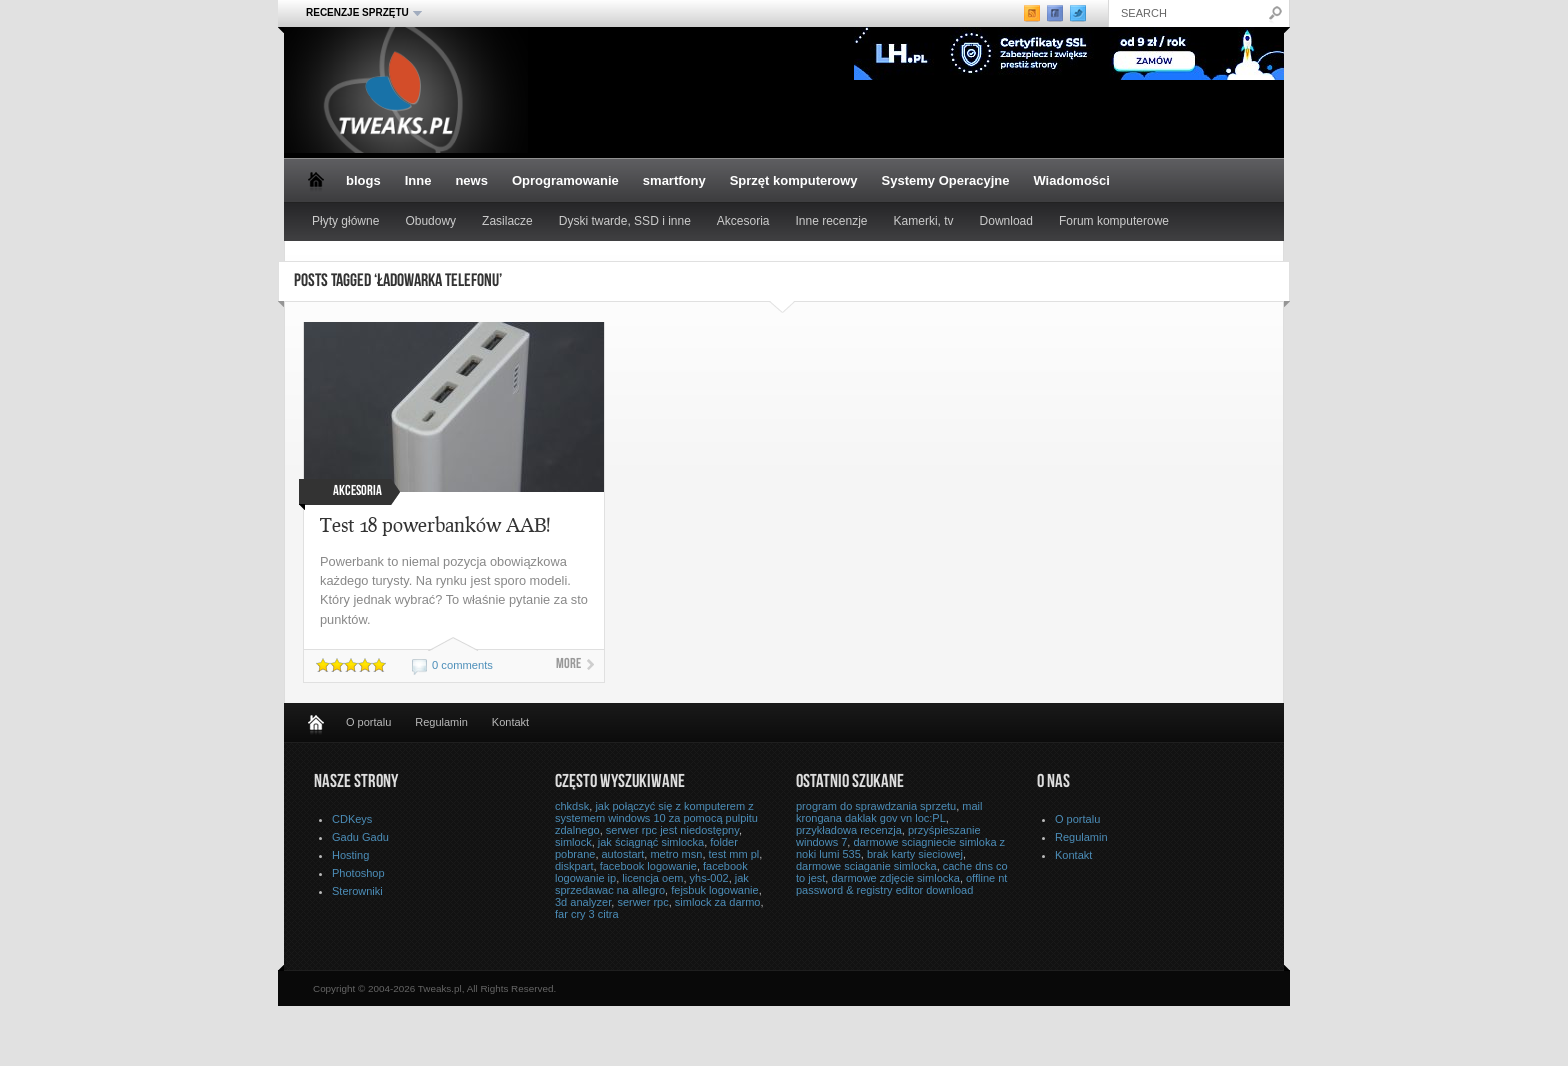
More (568, 665)
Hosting (350, 855)
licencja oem (652, 878)
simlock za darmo (718, 902)
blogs (363, 180)
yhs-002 (709, 878)
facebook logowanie (648, 866)
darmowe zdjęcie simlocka (895, 878)
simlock (573, 842)
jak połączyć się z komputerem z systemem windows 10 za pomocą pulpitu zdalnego (656, 818)
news (471, 180)
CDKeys (352, 819)
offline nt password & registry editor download (901, 884)
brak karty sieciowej (915, 854)
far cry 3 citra (587, 914)
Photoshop (358, 873)
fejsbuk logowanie (714, 890)
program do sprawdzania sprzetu (876, 806)
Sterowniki (357, 891)
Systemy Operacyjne (946, 180)
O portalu (368, 722)
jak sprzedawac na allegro (652, 884)
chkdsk (572, 806)
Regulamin (441, 722)
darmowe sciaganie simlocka (866, 866)
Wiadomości (1071, 180)
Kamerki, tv (924, 221)
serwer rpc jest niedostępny (672, 830)
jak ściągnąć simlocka (651, 842)
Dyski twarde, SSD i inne (625, 221)
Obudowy (430, 221)
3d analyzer (583, 902)
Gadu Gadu (360, 837)
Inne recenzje (832, 221)
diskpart (574, 866)
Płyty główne (345, 221)
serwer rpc (642, 902)
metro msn (676, 854)
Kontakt (510, 722)
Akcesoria (743, 221)
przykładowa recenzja (849, 830)
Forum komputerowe (1114, 221)
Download (1006, 221)
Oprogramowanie (565, 180)
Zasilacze (507, 221)
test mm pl (734, 854)
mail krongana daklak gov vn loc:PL (889, 812)
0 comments (462, 665)
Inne (418, 180)
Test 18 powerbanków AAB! (435, 524)
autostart (623, 854)
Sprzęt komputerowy (794, 180)
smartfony (674, 180)
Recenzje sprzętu (358, 13)
